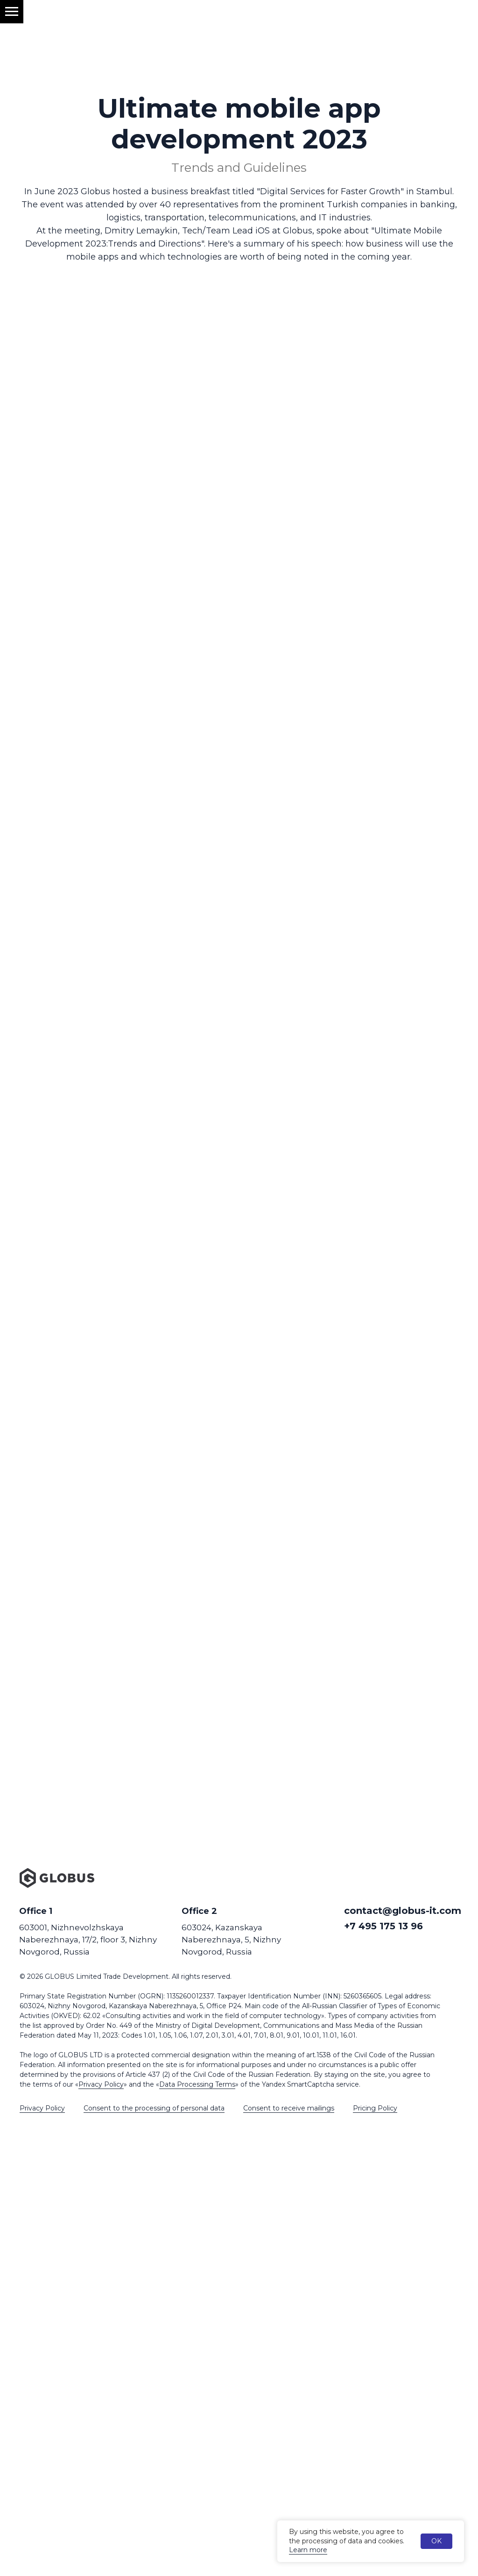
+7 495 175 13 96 (383, 1926)
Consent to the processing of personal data (154, 2108)
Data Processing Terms (197, 2084)
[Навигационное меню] (11, 11)
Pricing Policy (375, 2108)
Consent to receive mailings (288, 2108)
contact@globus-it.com (402, 1910)
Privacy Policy (101, 2084)
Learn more (308, 2550)
